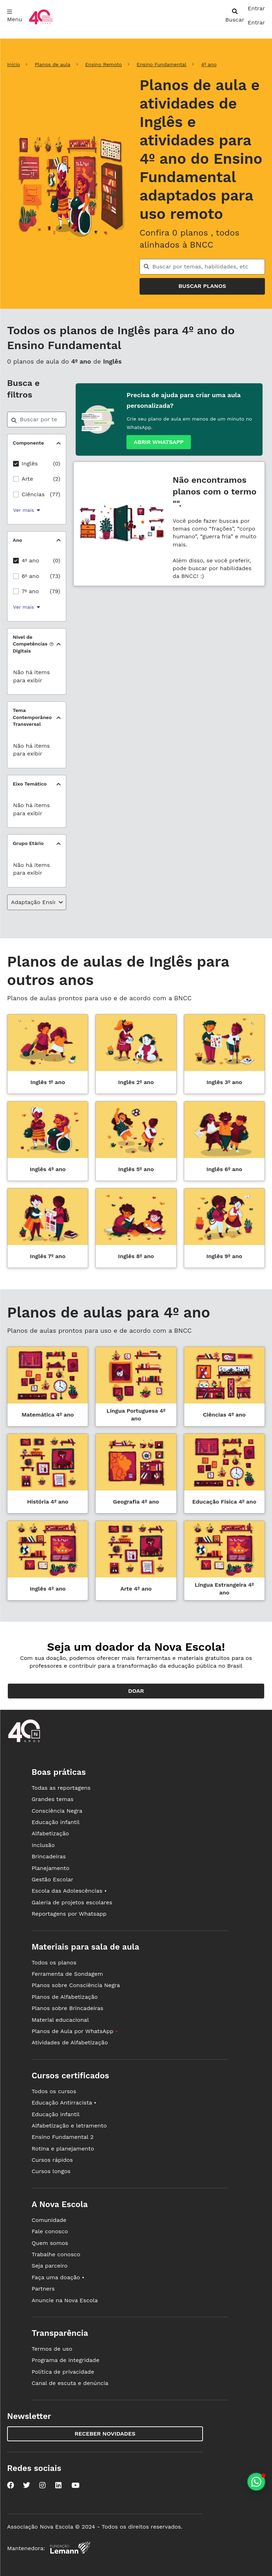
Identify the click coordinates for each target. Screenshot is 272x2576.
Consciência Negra (57, 1810)
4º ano (208, 64)
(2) (56, 478)
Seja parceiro (50, 2265)
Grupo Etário (28, 843)
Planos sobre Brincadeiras (67, 2008)
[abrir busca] (234, 15)
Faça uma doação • (58, 2277)
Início (13, 64)
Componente (28, 443)
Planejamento (50, 1868)
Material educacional (60, 2019)
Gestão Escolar (52, 1879)
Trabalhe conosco (56, 2254)
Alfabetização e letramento (69, 2125)
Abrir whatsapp (158, 442)
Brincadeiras (49, 1856)
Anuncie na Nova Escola (65, 2300)
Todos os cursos (54, 2091)
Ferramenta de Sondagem (67, 1973)
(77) (55, 494)
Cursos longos (51, 2171)
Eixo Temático (30, 784)
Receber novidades (105, 2433)
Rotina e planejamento (63, 2148)
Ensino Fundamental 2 (63, 2137)
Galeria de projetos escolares (72, 1902)
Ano (17, 540)
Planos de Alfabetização (65, 1996)
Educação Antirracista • (64, 2102)
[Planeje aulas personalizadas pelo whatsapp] (256, 2481)
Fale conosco (50, 2231)
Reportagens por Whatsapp (69, 1913)
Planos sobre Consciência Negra (76, 1985)
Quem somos (50, 2243)
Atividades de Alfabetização (70, 2042)
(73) (55, 576)
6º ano (30, 576)
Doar (136, 1691)
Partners (43, 2288)
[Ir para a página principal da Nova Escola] (40, 23)
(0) (56, 463)
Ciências (33, 494)
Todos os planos (54, 1962)
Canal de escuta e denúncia (70, 2383)
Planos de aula (52, 64)
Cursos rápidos (52, 2160)
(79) (55, 591)
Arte (27, 478)
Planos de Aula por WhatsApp (75, 2031)
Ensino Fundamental (162, 64)
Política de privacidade (63, 2371)
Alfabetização (50, 1833)
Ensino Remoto (103, 64)
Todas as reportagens (61, 1787)
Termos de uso (52, 2348)
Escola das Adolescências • (69, 1890)
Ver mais (26, 510)
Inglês (30, 463)
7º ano (30, 591)
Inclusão (43, 1845)
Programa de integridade (65, 2360)
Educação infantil (55, 1822)
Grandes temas (52, 1799)
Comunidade (49, 2220)
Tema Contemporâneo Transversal (32, 717)
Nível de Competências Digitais (32, 644)
